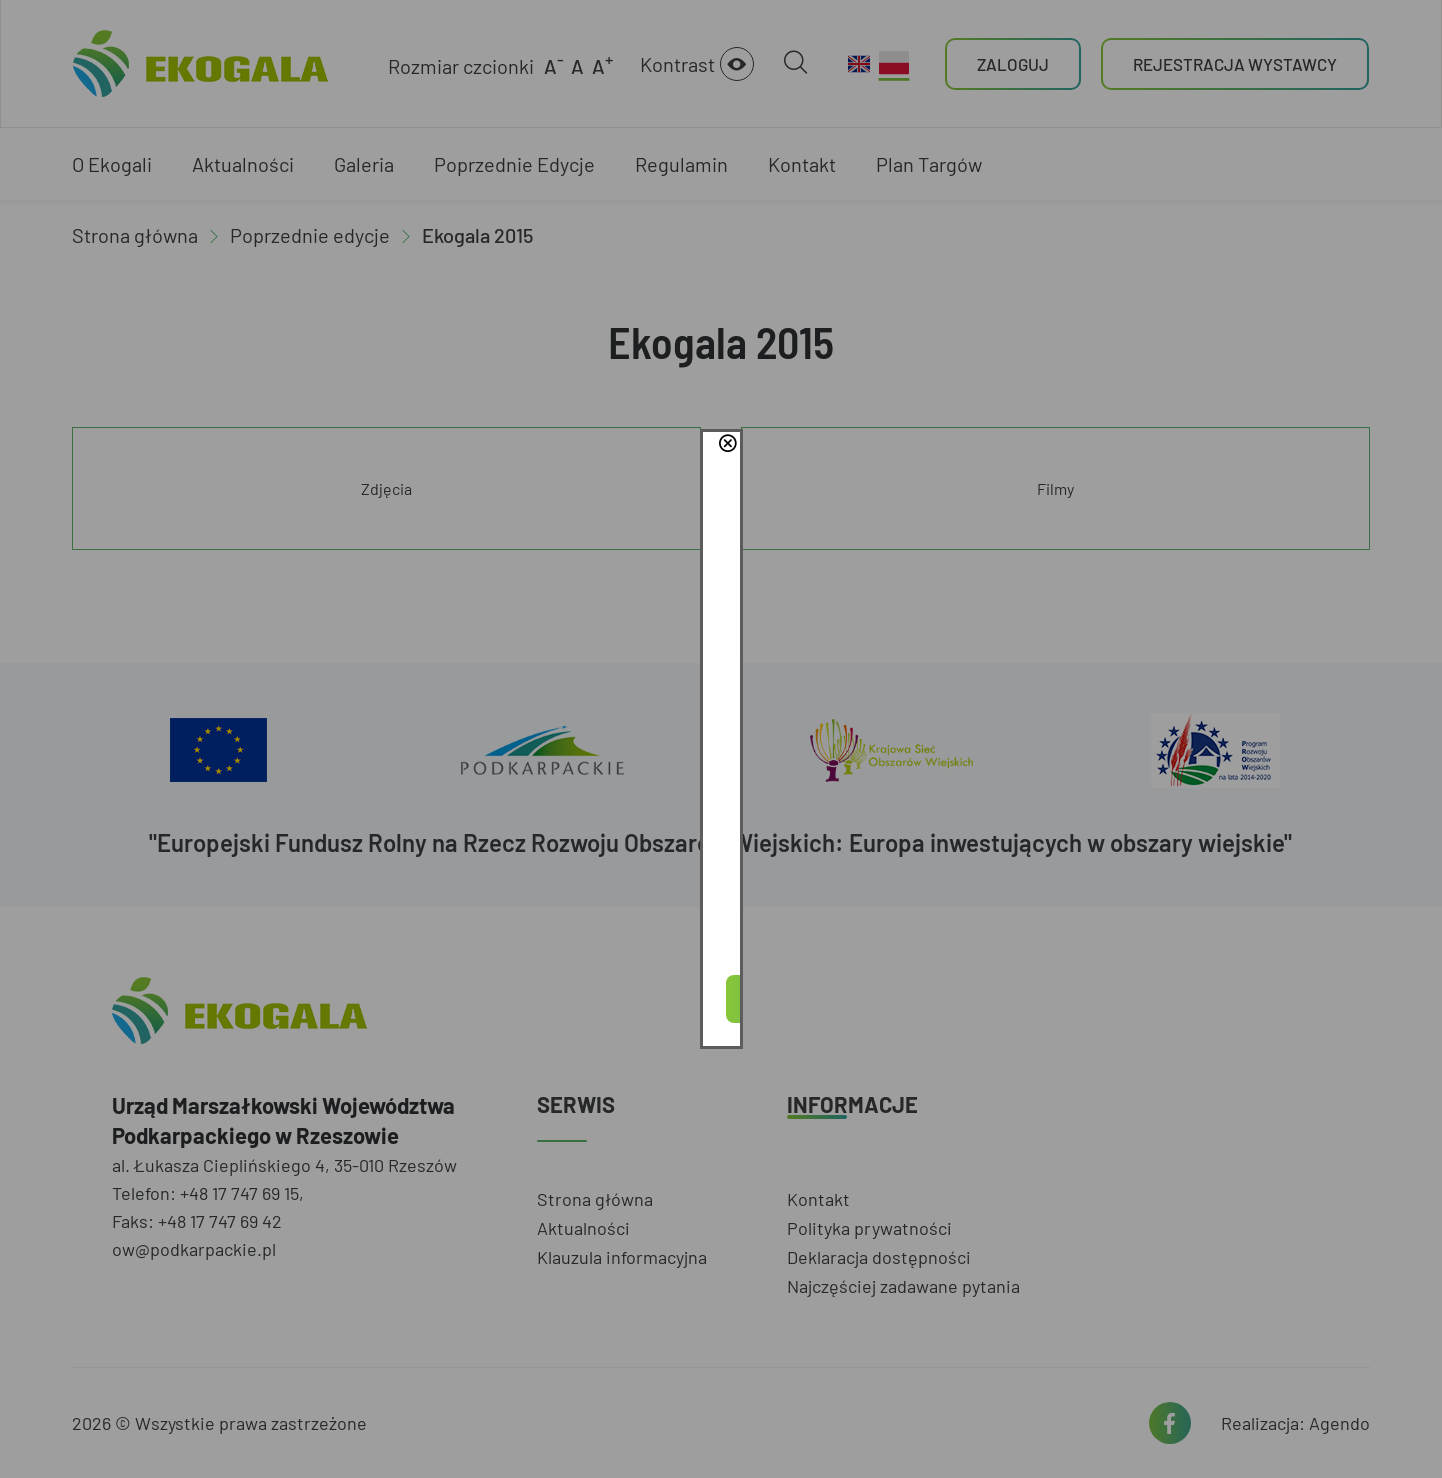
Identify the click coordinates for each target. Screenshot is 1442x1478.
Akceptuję (721, 804)
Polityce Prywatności (753, 747)
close (1006, 640)
